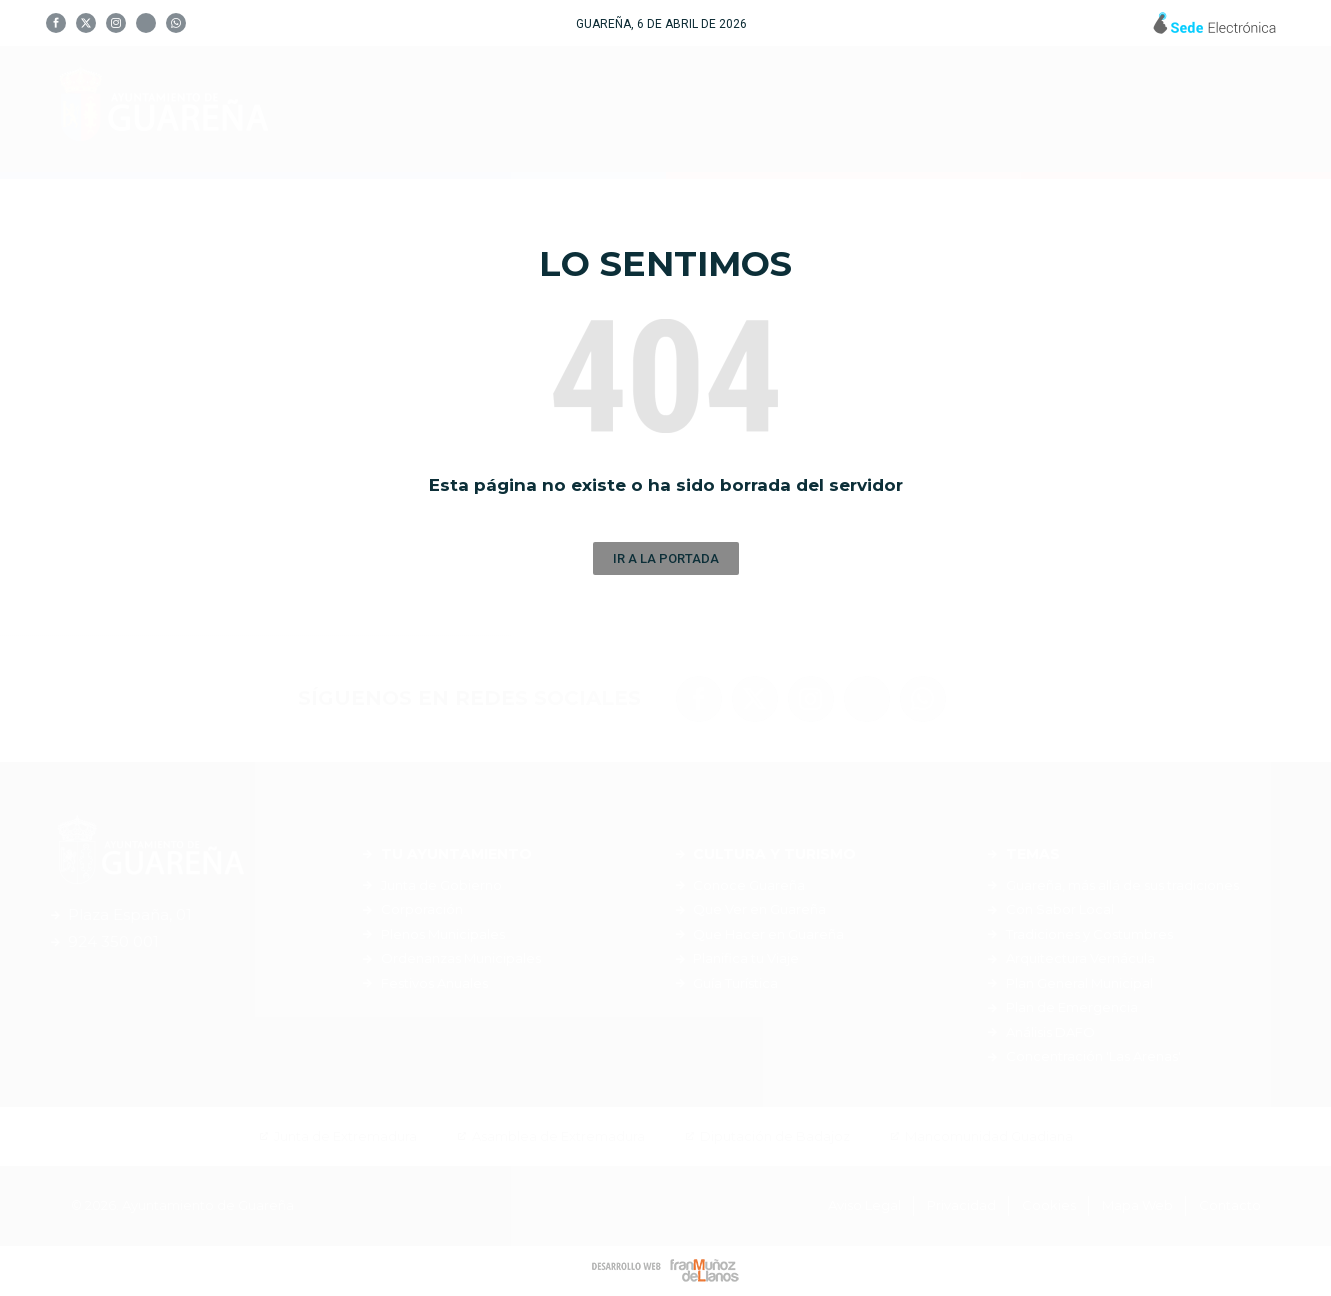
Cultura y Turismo (804, 109)
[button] (666, 558)
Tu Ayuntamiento (578, 109)
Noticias (1113, 109)
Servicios (985, 109)
